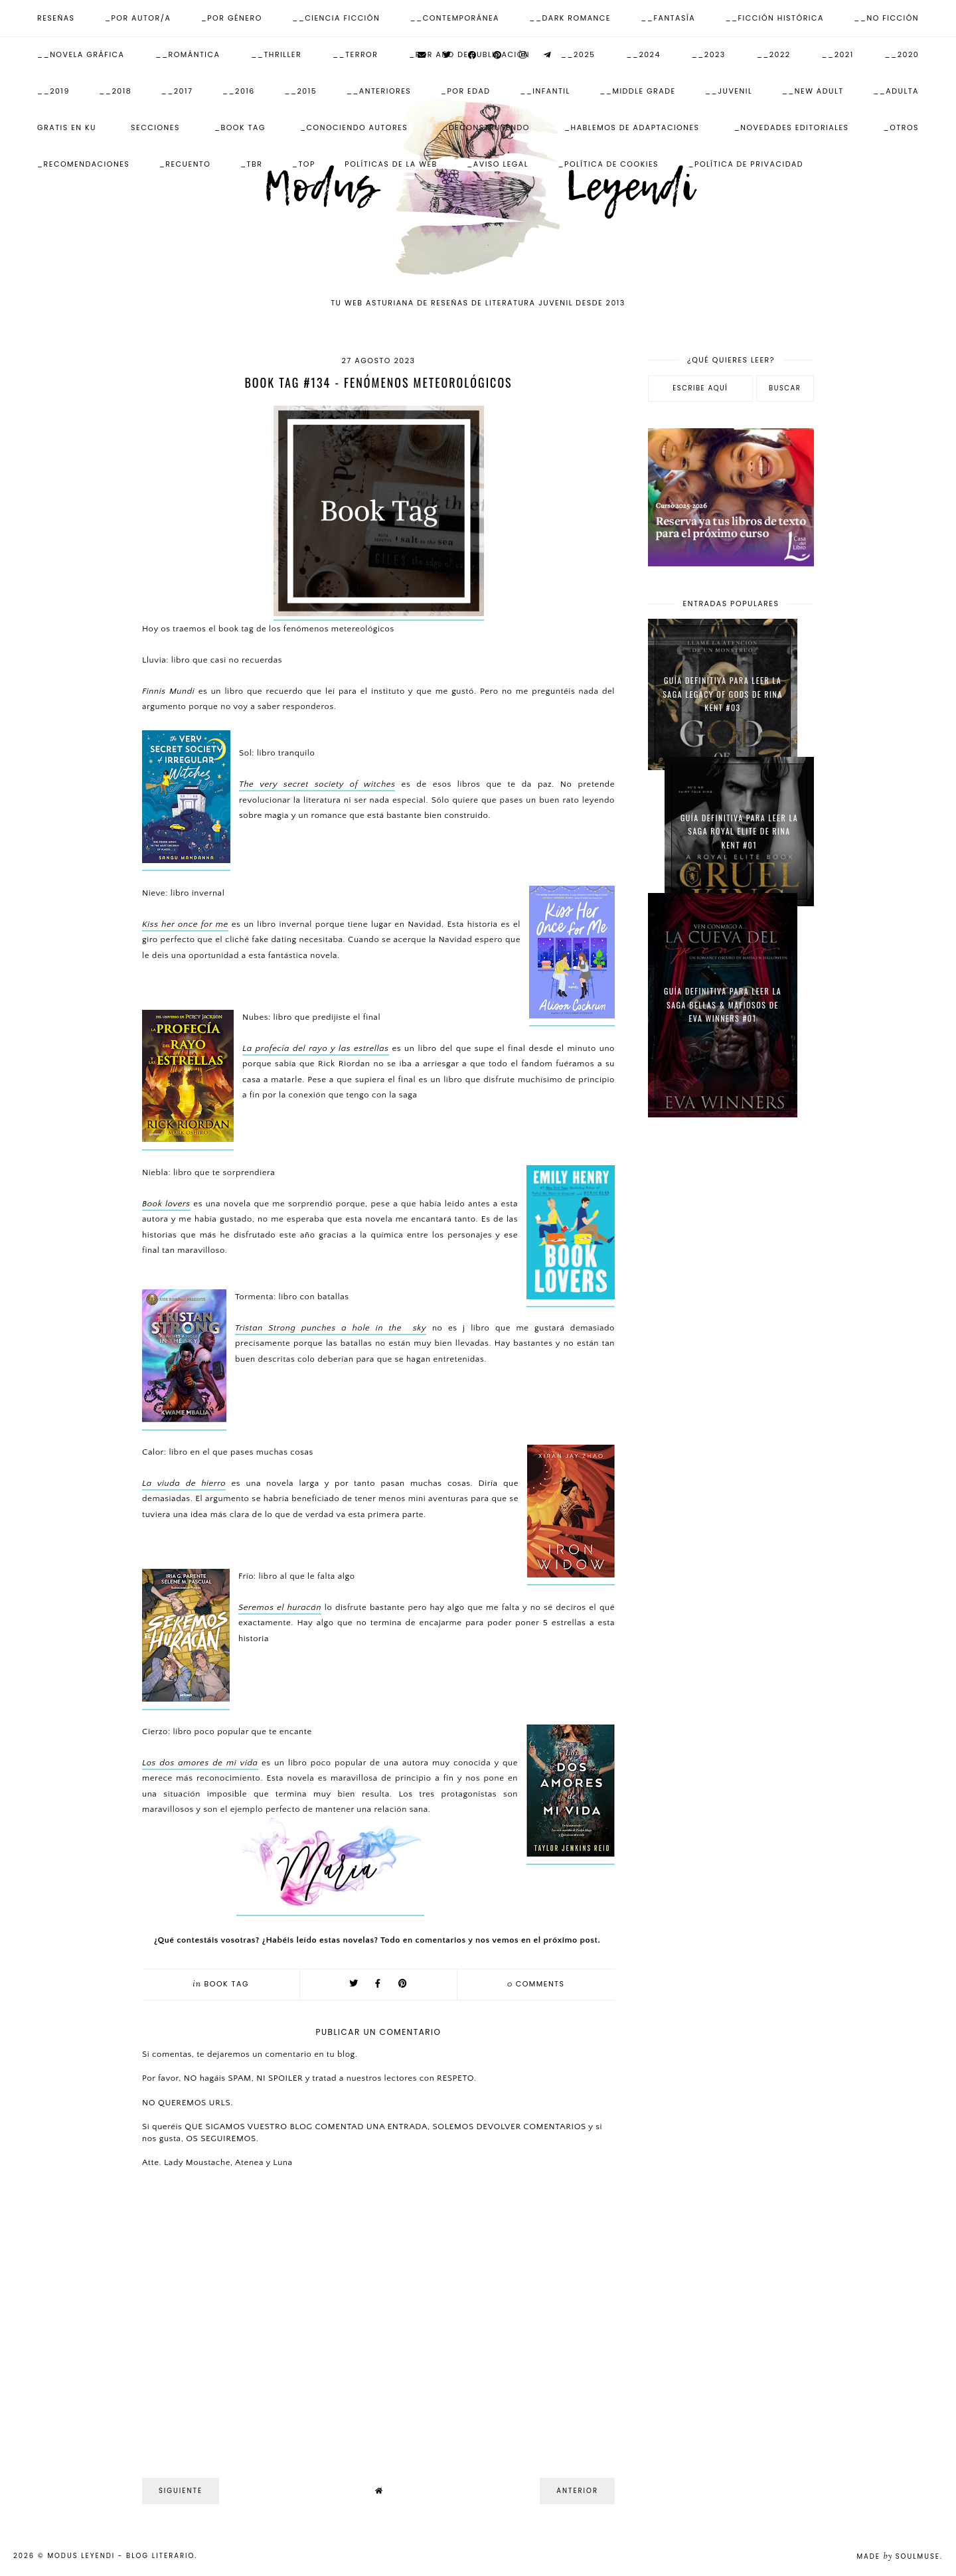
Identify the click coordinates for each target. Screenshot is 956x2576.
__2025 (578, 54)
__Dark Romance (570, 18)
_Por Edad (466, 91)
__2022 (774, 54)
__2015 (300, 91)
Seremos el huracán (279, 1607)
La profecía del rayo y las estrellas (315, 1048)
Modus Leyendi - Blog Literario (121, 2556)
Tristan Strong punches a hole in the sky (330, 1327)
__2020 (902, 54)
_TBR (251, 164)
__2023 (709, 54)
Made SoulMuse (898, 2556)
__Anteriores (379, 91)
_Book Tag (240, 127)
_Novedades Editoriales (791, 127)
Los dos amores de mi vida (200, 1762)
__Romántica (187, 54)
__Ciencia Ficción (336, 18)
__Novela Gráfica (81, 54)
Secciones (155, 127)
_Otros (901, 127)
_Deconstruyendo (486, 127)
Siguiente (180, 2491)
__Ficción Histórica (774, 18)
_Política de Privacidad (745, 164)
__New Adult (813, 91)
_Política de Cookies (608, 164)
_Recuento (185, 164)
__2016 (238, 91)
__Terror (355, 54)
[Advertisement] (731, 1340)
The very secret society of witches (317, 784)
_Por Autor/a (138, 18)
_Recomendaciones (83, 164)
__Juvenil (728, 91)
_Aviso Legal (497, 164)
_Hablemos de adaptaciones (632, 127)
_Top (303, 164)
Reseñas (56, 18)
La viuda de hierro (184, 1483)
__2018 (115, 91)
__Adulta (896, 91)
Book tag (226, 1983)
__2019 (53, 91)
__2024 (643, 54)
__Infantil (545, 91)
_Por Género (231, 18)
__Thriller (276, 54)
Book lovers (166, 1203)
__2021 (838, 54)
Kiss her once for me (185, 924)
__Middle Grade (637, 91)
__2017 (177, 91)
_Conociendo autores (354, 127)
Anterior (577, 2491)
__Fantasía (668, 18)
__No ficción (886, 18)
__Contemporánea (454, 18)
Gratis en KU (66, 127)
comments (536, 1983)
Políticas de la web (391, 164)
